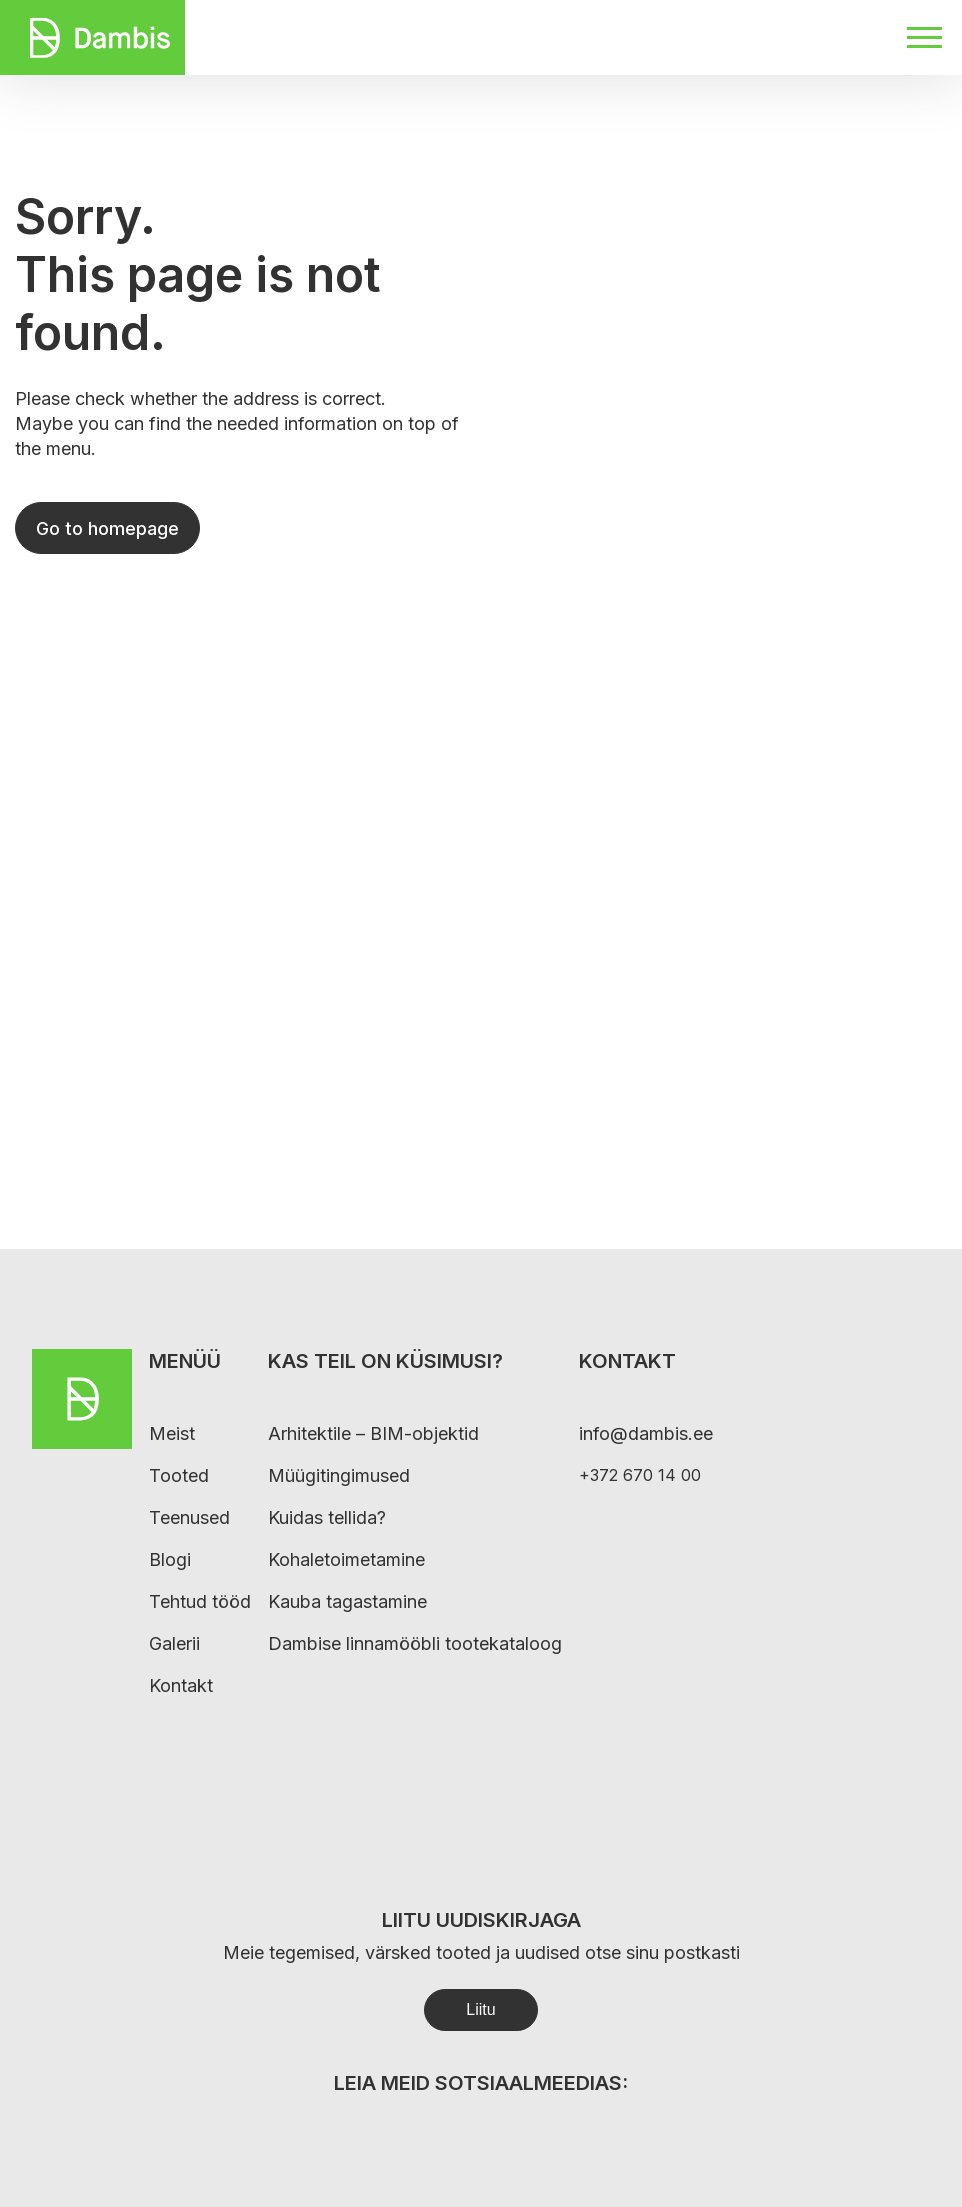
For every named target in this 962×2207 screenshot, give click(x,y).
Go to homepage (107, 528)
